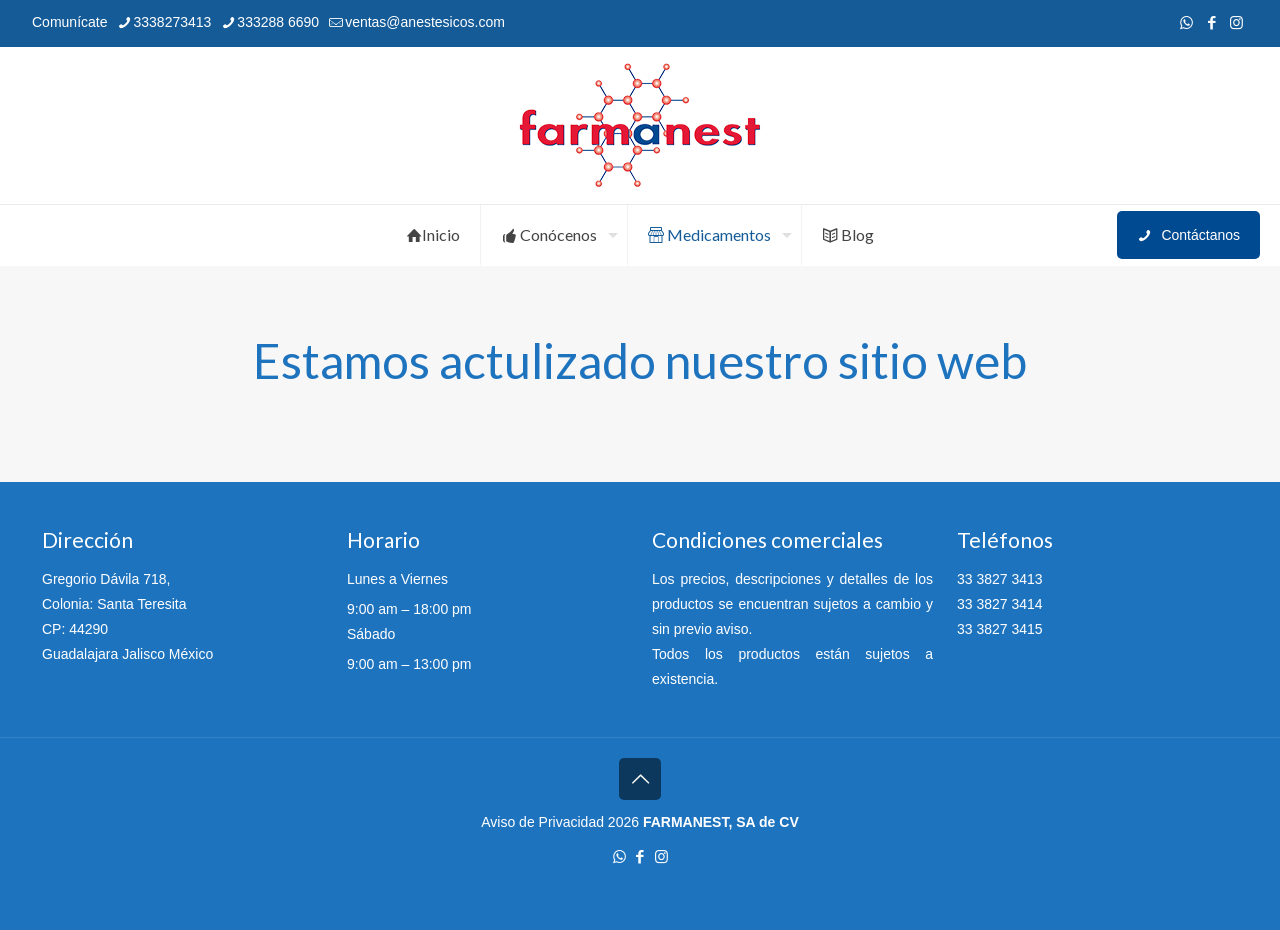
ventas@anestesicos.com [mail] (425, 22)
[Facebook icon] (1211, 22)
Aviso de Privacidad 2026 (560, 822)
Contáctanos (1188, 235)
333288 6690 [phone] (278, 22)
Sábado (371, 634)
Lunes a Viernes (397, 579)
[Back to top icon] (640, 779)
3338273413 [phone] (172, 22)
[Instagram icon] (1236, 22)
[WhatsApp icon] (1186, 22)
